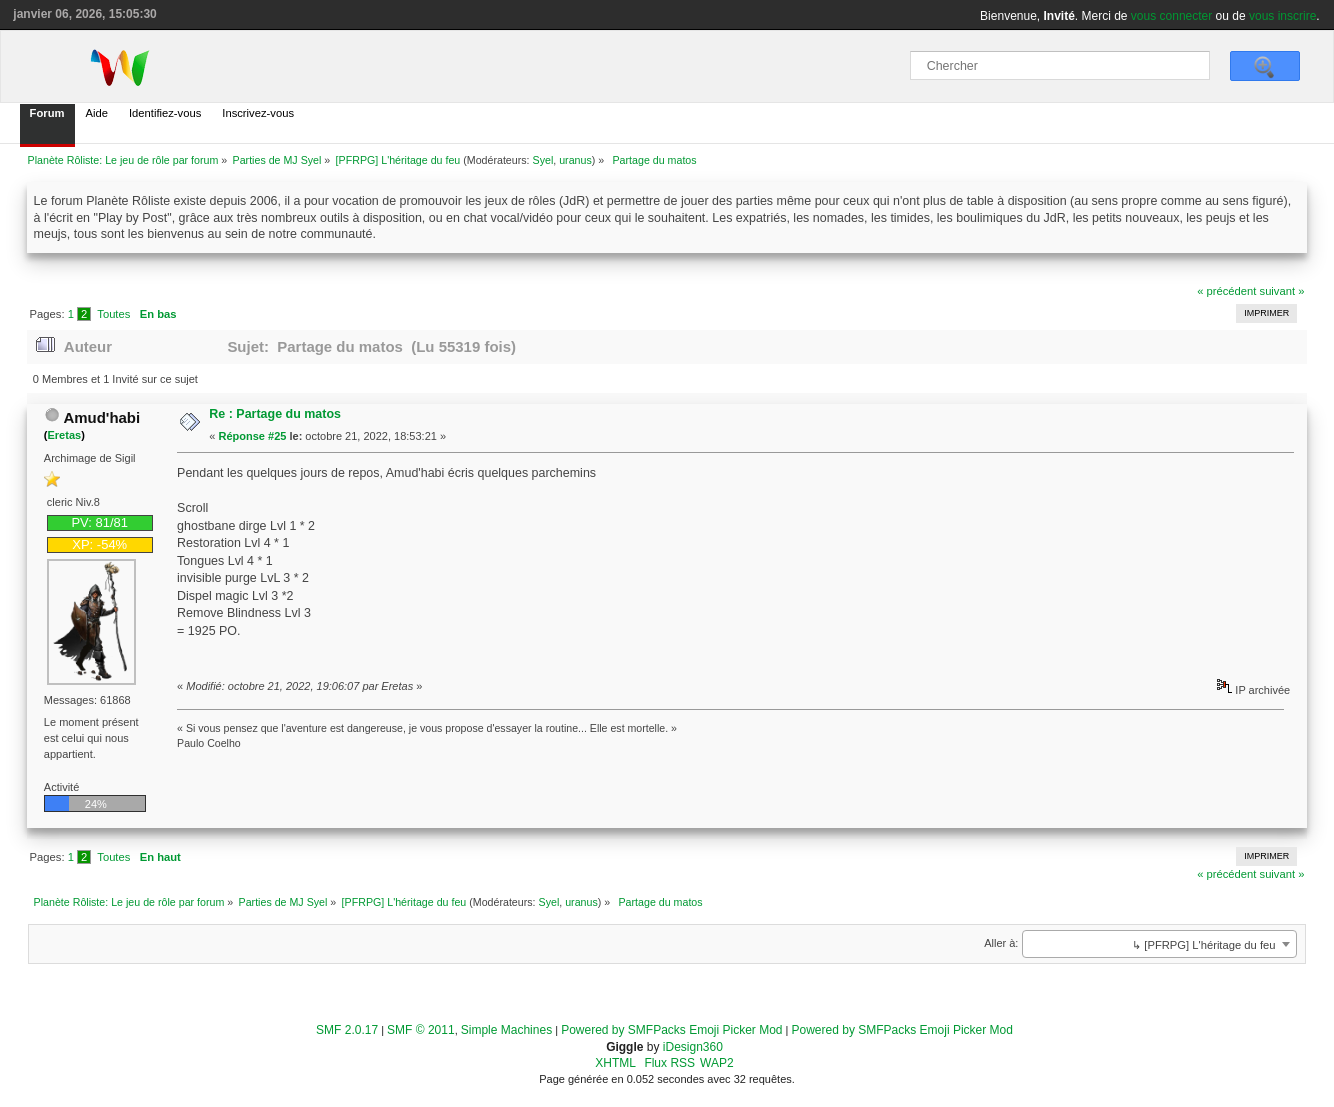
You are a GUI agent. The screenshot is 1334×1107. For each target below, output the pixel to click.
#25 (277, 436)
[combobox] (1159, 944)
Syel (543, 160)
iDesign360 (693, 1047)
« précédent (1226, 291)
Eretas (64, 435)
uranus (575, 160)
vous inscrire (1282, 16)
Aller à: (1001, 943)
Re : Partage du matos (275, 414)
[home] (126, 67)
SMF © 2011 (421, 1030)
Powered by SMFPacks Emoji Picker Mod (671, 1030)
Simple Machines (506, 1030)
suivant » (1282, 291)
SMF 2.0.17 (347, 1030)
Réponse (242, 436)
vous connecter (1171, 16)
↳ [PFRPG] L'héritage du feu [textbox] (1203, 945)
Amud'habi (101, 417)
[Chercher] (1060, 65)
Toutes (113, 314)
